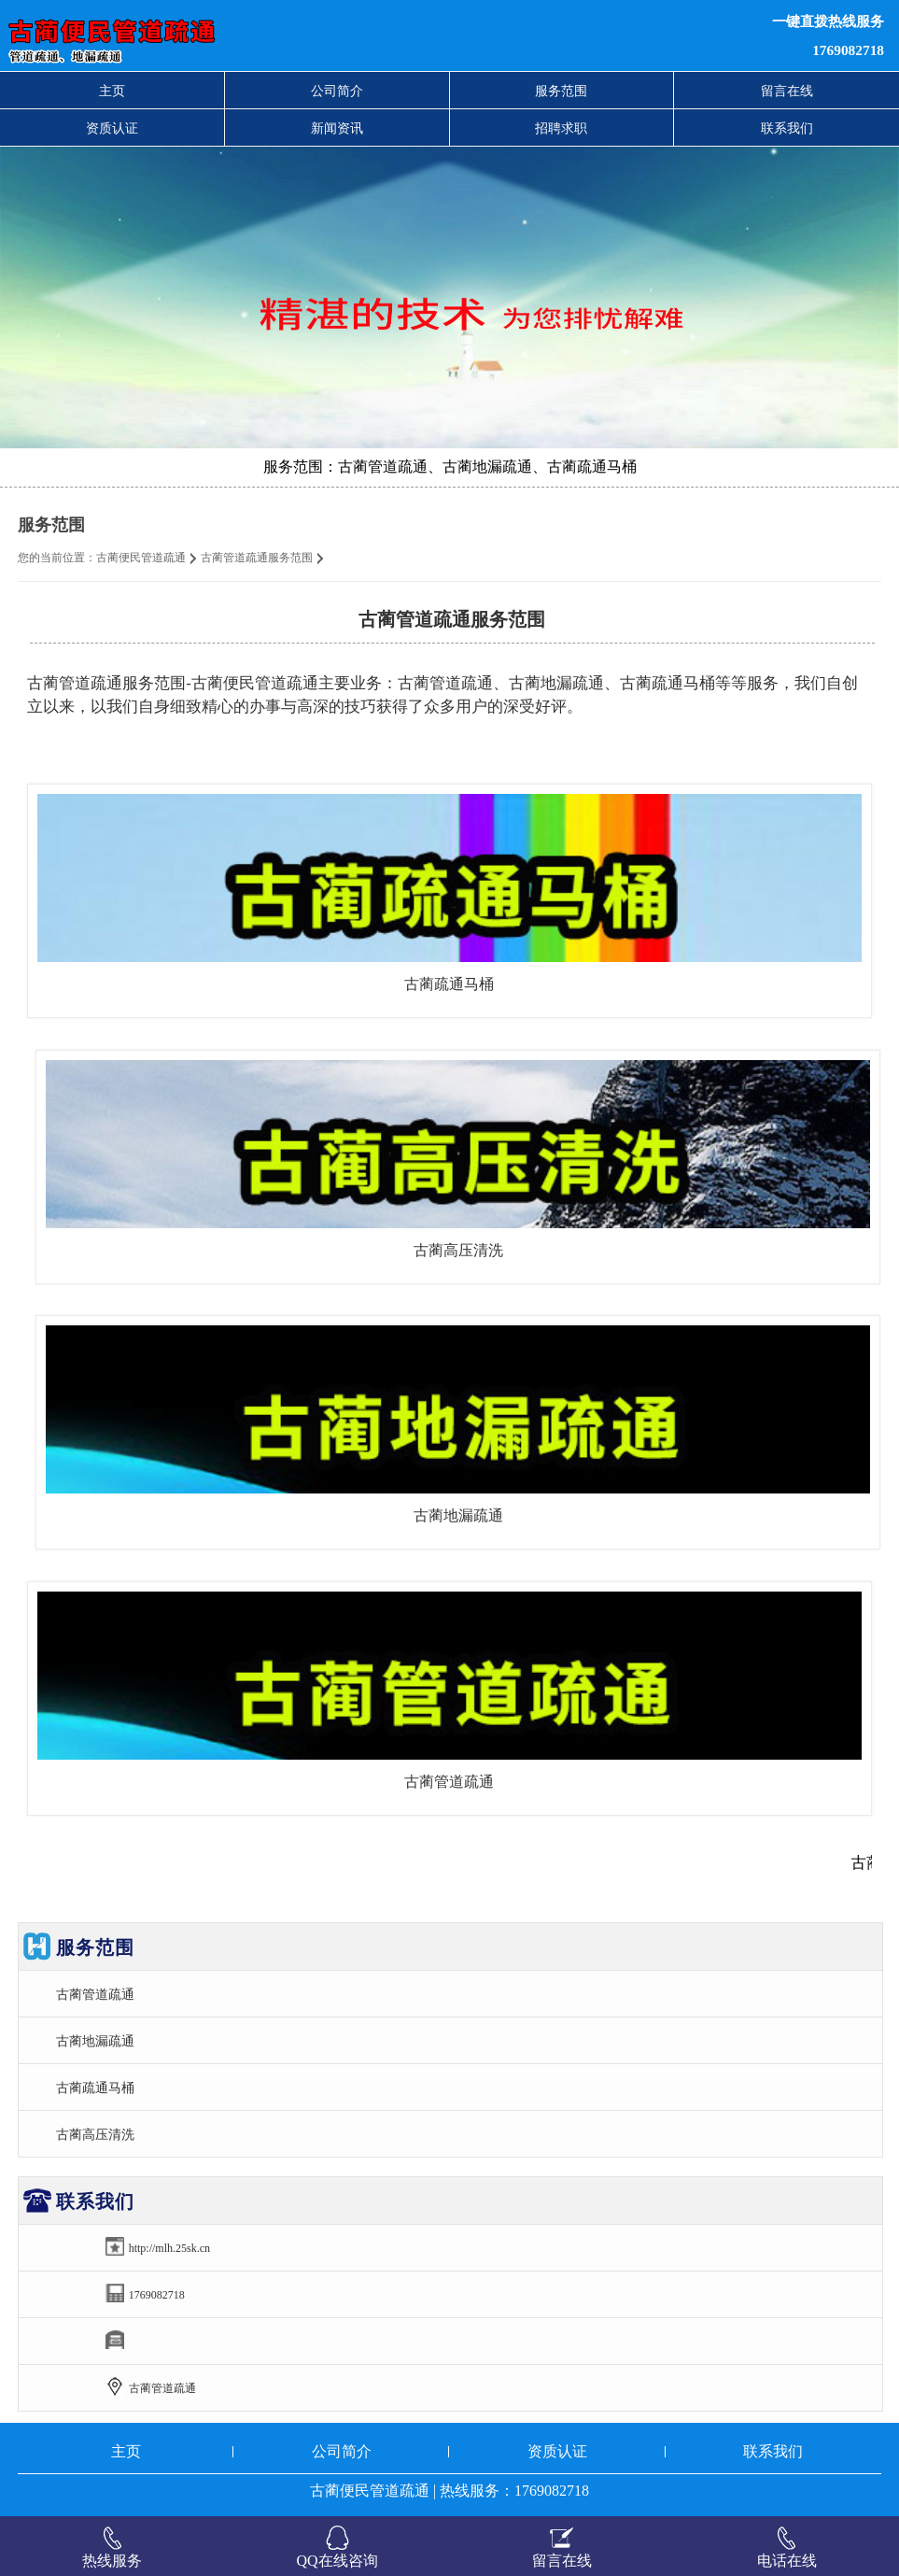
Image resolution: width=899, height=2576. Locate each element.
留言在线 (787, 90)
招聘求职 (561, 127)
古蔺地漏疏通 (458, 1515)
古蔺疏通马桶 (449, 984)
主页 (112, 90)
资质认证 (112, 127)
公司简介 (337, 90)
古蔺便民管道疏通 (141, 557)
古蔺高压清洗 (458, 1250)
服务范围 (561, 90)
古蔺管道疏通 (449, 1782)
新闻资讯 (337, 127)
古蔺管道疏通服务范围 (257, 557)
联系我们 (787, 127)
